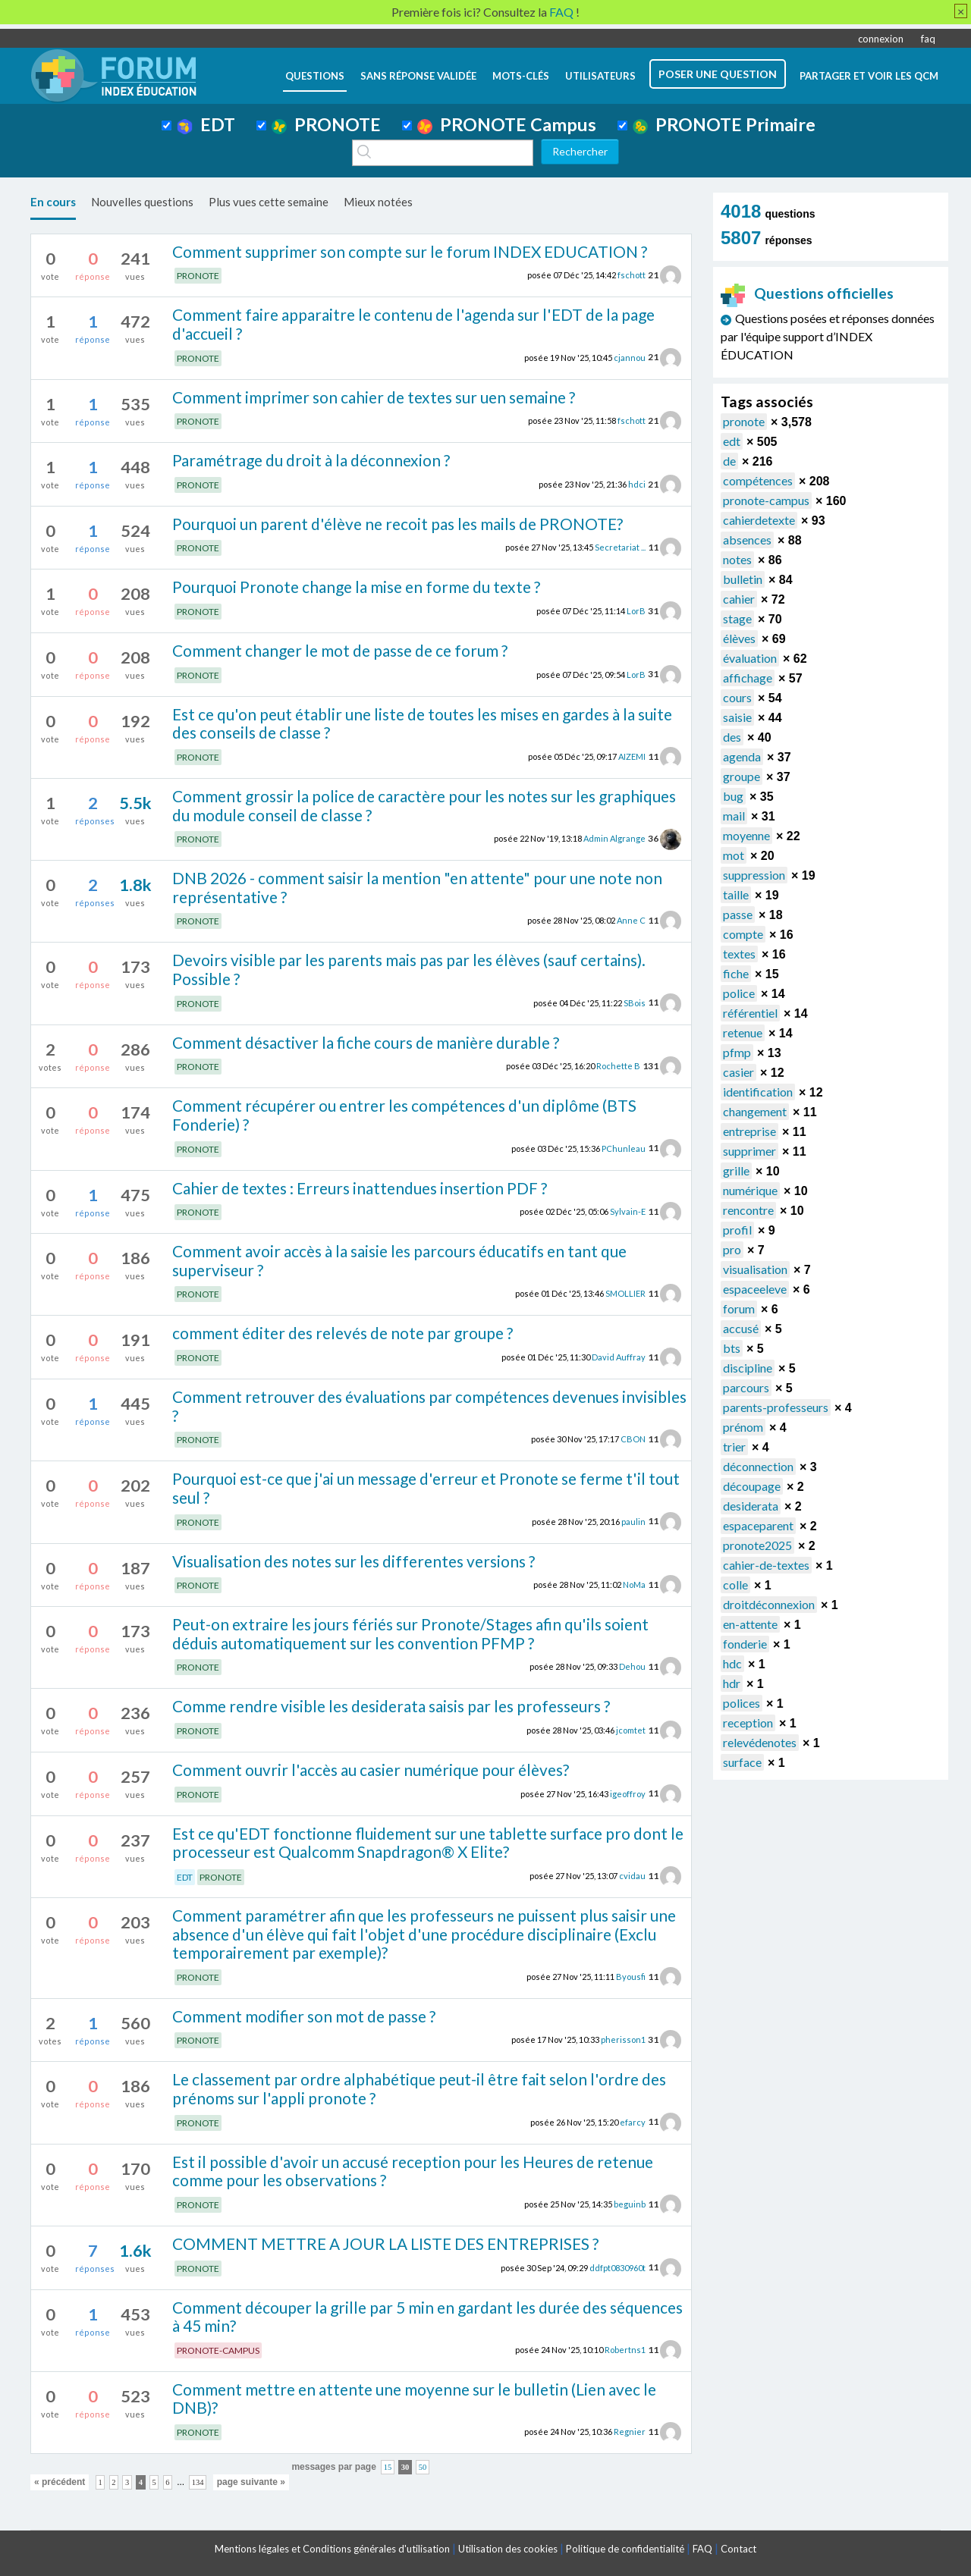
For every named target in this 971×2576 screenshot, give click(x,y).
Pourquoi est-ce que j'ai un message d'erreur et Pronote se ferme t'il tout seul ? (426, 1488)
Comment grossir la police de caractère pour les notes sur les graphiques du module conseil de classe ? (424, 805)
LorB (636, 611)
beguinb (630, 2204)
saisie (737, 717)
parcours (746, 1387)
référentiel (750, 1013)
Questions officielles (807, 293)
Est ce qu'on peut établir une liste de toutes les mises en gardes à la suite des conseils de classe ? (422, 723)
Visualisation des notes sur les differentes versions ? (353, 1561)
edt (731, 441)
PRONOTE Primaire (724, 124)
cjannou (630, 357)
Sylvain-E (628, 1211)
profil (737, 1229)
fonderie (745, 1643)
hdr (731, 1683)
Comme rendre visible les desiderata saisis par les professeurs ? (391, 1705)
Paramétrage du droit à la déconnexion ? (311, 459)
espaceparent (758, 1525)
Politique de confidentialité (625, 2549)
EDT (206, 124)
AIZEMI (632, 756)
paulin (633, 1521)
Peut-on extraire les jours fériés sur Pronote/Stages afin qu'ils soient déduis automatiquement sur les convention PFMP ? (410, 1633)
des (732, 737)
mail (734, 815)
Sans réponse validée (418, 76)
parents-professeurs (775, 1407)
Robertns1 (625, 2350)
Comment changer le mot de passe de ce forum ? (339, 650)
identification (758, 1091)
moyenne (746, 835)
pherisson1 (623, 2039)
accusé (741, 1328)
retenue (742, 1032)
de (729, 460)
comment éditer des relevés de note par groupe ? (342, 1332)
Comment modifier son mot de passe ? (303, 2016)
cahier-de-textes (766, 1565)
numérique (750, 1190)
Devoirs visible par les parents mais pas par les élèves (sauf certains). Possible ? (409, 969)
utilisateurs (600, 76)
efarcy (633, 2121)
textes (739, 953)
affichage (747, 677)
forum (739, 1308)
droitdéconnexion (769, 1604)
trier (734, 1446)
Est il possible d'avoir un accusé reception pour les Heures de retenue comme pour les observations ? (412, 2171)
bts (731, 1348)
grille (736, 1170)
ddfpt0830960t (617, 2267)
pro (732, 1249)
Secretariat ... (620, 547)
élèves (739, 638)
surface (742, 1762)
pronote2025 (757, 1545)
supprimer (749, 1151)
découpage (752, 1486)
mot (733, 855)
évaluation (750, 658)
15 (388, 2467)
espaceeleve (755, 1289)
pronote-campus (766, 500)
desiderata (750, 1505)
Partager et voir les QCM (869, 76)
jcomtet (631, 1730)
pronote (744, 421)
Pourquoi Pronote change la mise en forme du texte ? (356, 586)
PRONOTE (326, 124)
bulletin (742, 579)
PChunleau (624, 1148)
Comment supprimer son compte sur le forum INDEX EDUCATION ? (409, 251)
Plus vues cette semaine (268, 202)
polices (741, 1703)
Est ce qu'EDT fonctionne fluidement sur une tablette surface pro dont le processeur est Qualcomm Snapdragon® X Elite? (427, 1843)
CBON (633, 1439)
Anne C (631, 920)
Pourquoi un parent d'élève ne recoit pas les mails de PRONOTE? (397, 523)
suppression (754, 875)
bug (733, 796)
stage (737, 618)
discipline (747, 1367)
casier (738, 1072)
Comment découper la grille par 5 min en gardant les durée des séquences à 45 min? (427, 2317)
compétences (758, 480)
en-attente (750, 1624)
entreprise (749, 1131)
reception (748, 1722)
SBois (635, 1002)
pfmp (737, 1052)
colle (735, 1584)
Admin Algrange (614, 838)
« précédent (59, 2482)
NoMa (634, 1584)
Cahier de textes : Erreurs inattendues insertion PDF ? (359, 1187)
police (739, 993)
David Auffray (619, 1357)
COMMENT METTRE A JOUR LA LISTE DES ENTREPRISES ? (385, 2243)
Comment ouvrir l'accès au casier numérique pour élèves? (370, 1769)
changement (755, 1111)
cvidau (632, 1876)
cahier (739, 598)
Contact (738, 2549)
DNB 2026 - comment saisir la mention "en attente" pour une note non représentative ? (417, 887)
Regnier (630, 2431)
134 (198, 2482)
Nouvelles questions (142, 202)
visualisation (755, 1269)
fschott (631, 275)
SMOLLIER (625, 1293)
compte (743, 934)
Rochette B (618, 1066)
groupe (741, 776)
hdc (732, 1663)
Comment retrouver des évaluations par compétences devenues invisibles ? (429, 1406)
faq (928, 39)
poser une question (717, 73)
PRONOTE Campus (506, 124)
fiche (736, 973)
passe (738, 914)
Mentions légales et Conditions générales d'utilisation (332, 2549)
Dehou (632, 1666)
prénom (743, 1427)
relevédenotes (760, 1742)
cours (737, 697)
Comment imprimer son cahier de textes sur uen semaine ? (373, 396)
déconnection (758, 1466)
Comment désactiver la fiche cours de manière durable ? (365, 1042)
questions (314, 76)
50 (423, 2467)
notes (737, 559)
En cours (53, 202)
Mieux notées (378, 202)
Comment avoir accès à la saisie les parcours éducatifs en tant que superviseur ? (399, 1260)
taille (736, 894)
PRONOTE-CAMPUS (218, 2350)
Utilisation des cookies (508, 2549)
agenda (742, 756)
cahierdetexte (759, 520)
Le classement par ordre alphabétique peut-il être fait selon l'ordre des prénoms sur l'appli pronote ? (419, 2088)
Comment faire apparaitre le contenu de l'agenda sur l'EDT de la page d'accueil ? (413, 324)
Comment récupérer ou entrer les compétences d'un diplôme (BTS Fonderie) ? (404, 1115)
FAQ (702, 2549)
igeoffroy (628, 1793)
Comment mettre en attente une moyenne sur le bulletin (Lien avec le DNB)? (414, 2399)
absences (747, 539)
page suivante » (251, 2482)
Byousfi (631, 1976)
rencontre (748, 1210)
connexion (880, 39)
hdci (637, 484)
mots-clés (520, 76)
